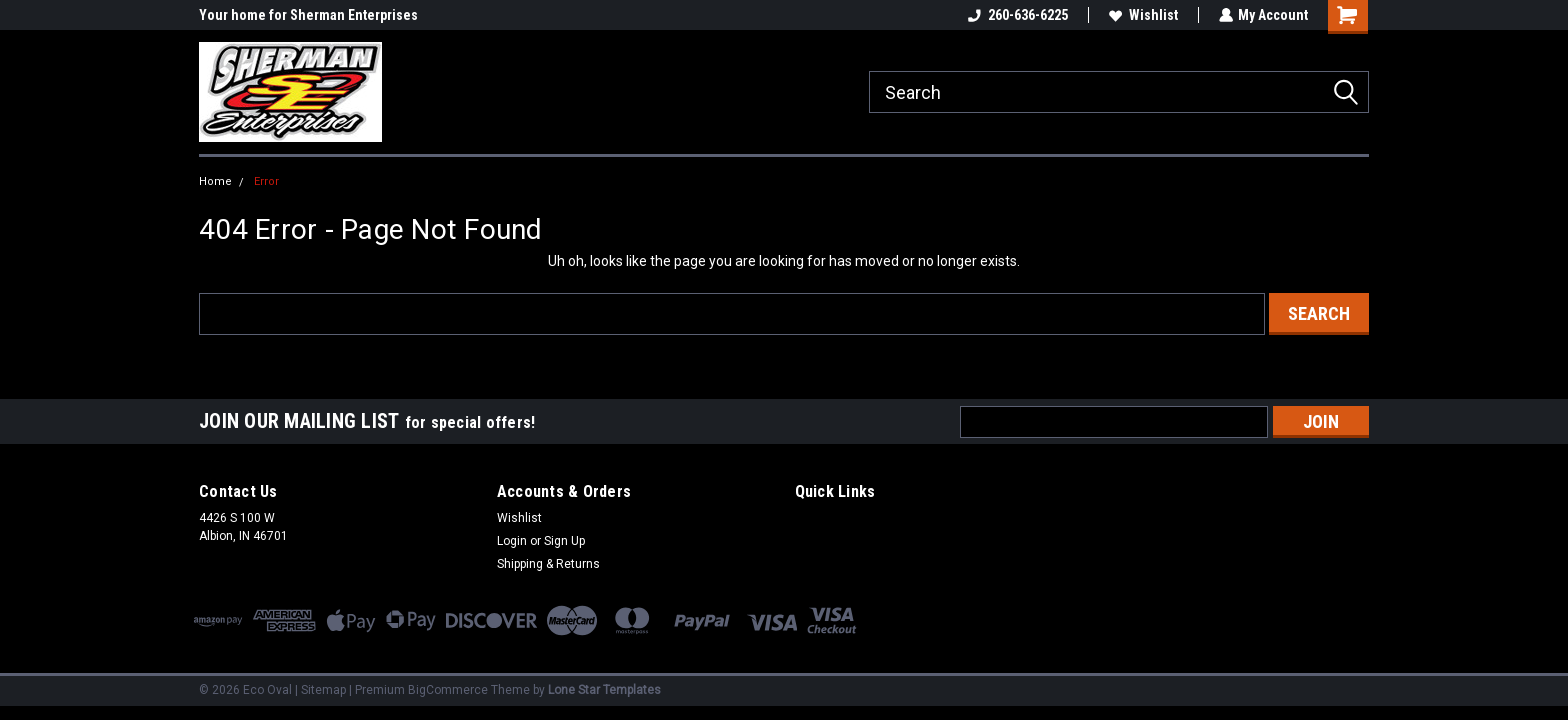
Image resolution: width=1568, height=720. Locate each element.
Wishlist (1142, 15)
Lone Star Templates (604, 690)
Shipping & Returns (548, 564)
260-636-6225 (1017, 15)
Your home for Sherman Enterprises (308, 15)
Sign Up (564, 541)
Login (512, 541)
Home (215, 181)
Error (266, 181)
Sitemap (323, 690)
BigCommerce (448, 690)
